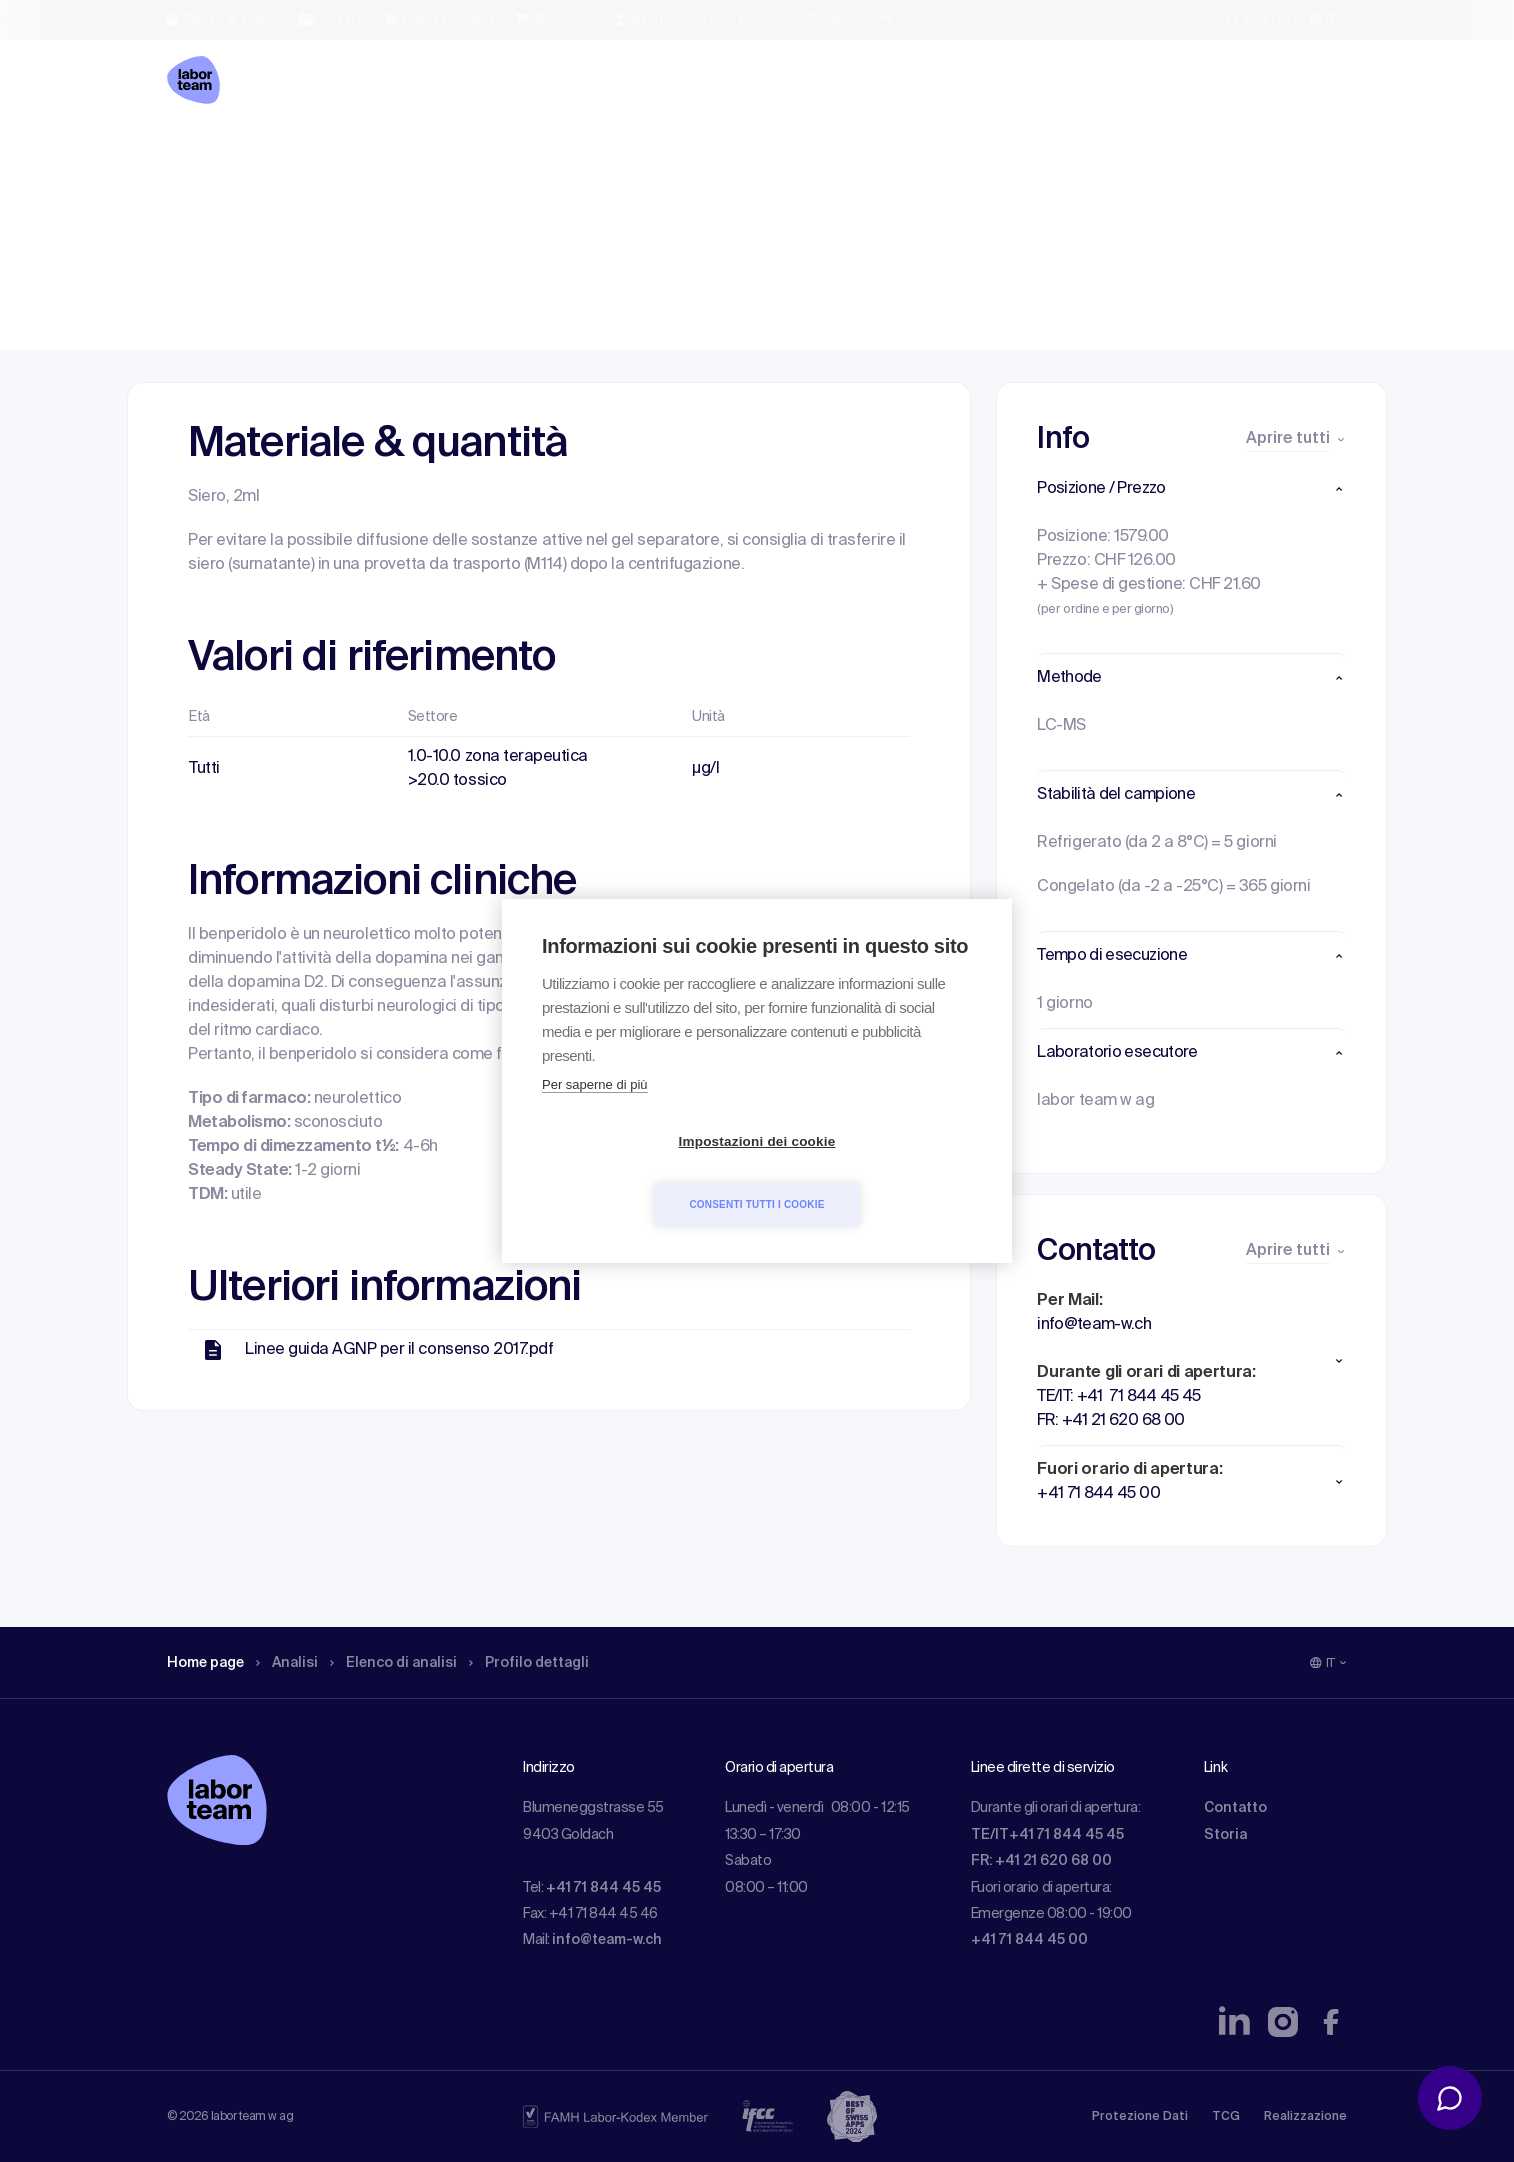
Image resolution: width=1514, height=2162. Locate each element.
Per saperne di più (595, 1116)
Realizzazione (1305, 2117)
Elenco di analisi (416, 155)
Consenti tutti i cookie (871, 1172)
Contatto (1235, 1808)
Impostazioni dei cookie (642, 1173)
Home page (211, 155)
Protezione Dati (1140, 2117)
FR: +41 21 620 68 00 (1041, 1861)
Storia (1225, 1835)
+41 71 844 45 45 (603, 1888)
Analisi (300, 155)
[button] (1191, 489)
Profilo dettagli (564, 155)
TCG (1226, 2117)
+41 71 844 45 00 (1029, 1940)
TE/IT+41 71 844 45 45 (1047, 1835)
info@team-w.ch (607, 1940)
